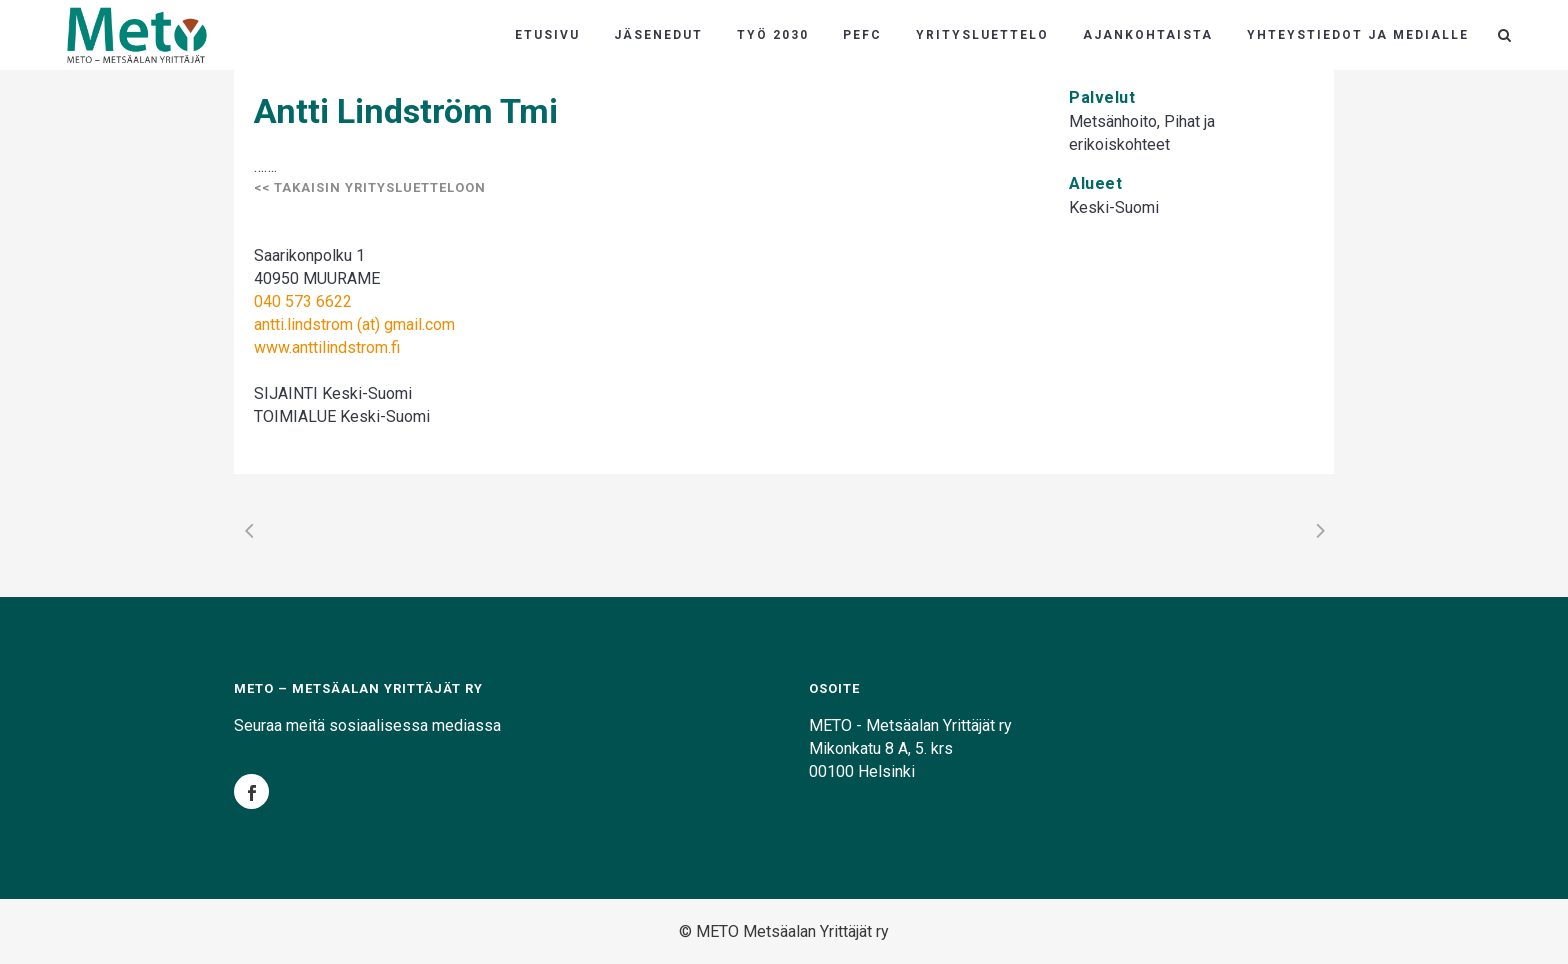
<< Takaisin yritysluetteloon (370, 187)
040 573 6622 (303, 301)
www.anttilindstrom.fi (327, 347)
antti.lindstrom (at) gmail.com (354, 324)
